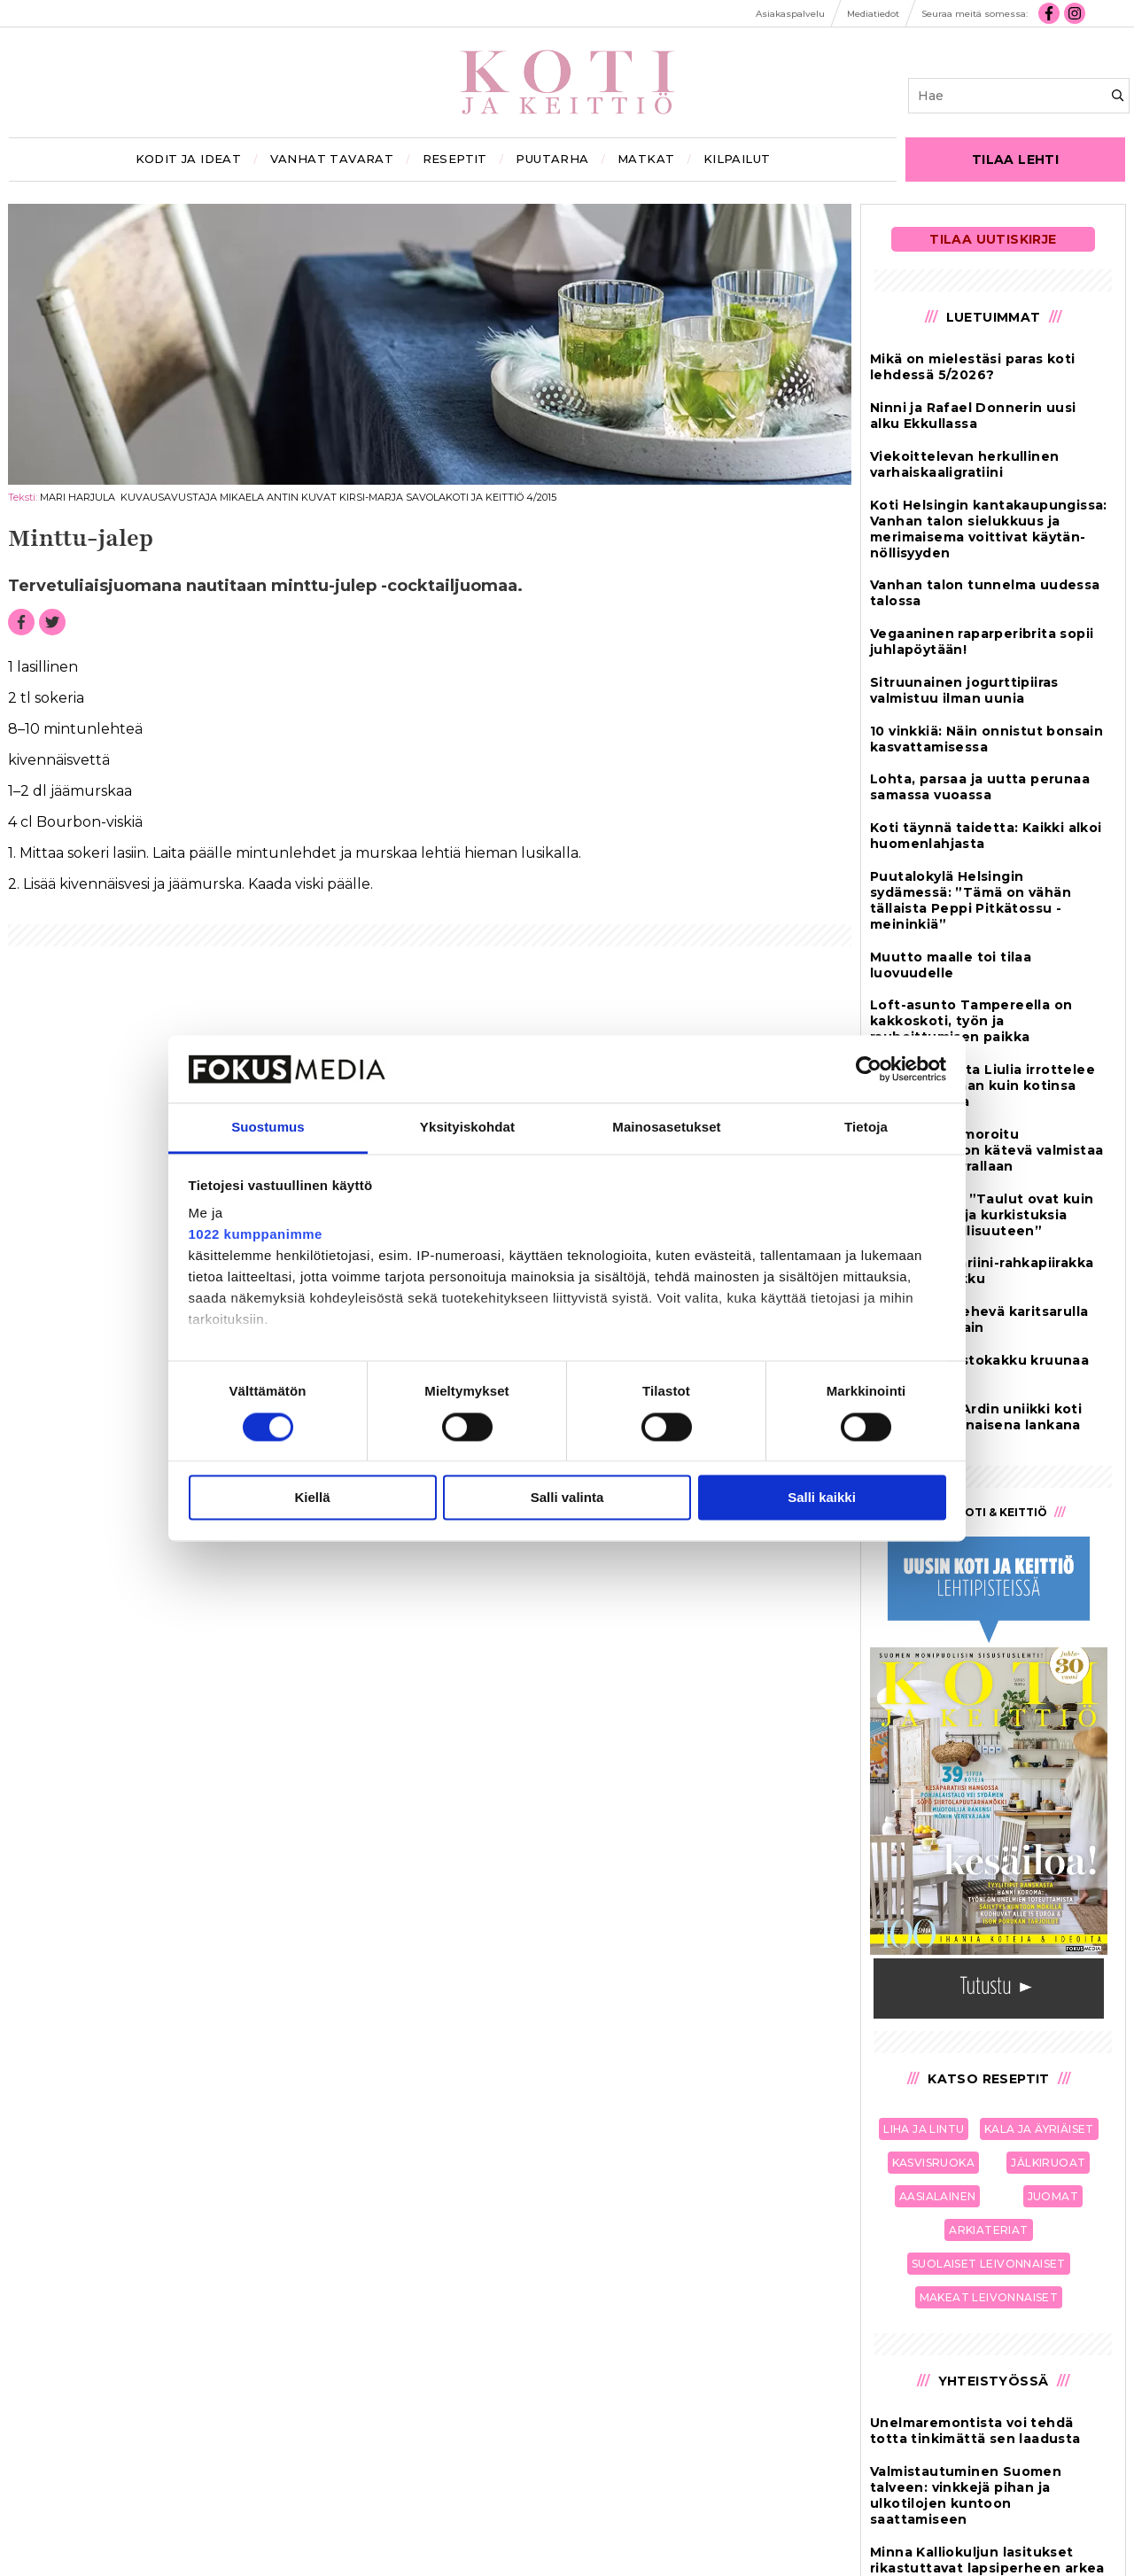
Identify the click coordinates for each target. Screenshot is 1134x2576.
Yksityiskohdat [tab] (467, 1127)
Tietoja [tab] (866, 1127)
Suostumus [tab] (268, 1127)
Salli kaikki (822, 1498)
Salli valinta (567, 1498)
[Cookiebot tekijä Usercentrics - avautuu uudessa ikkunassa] (868, 1068)
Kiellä (312, 1498)
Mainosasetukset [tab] (666, 1127)
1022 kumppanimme (255, 1234)
